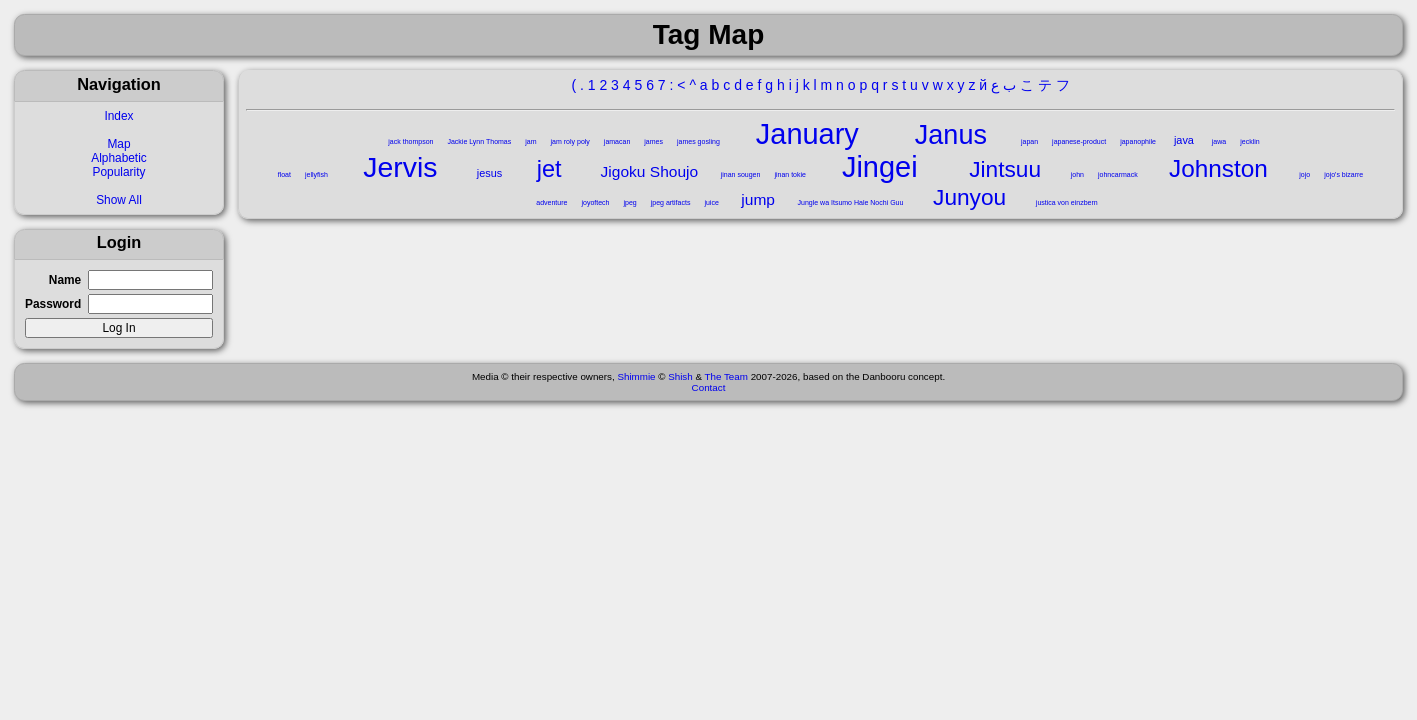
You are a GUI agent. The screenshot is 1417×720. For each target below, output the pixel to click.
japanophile (1138, 141)
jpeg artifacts (671, 202)
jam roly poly (570, 141)
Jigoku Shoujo (650, 171)
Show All (119, 200)
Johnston (1218, 168)
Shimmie (636, 376)
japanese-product (1079, 141)
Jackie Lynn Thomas (479, 141)
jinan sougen (741, 174)
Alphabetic (119, 158)
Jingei (880, 167)
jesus (489, 173)
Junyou (969, 197)
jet (549, 169)
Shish (680, 376)
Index (118, 116)
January (807, 134)
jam (530, 141)
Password (53, 304)
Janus (951, 135)
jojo (1304, 174)
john (1077, 174)
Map (118, 144)
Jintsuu (1005, 169)
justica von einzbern (1067, 202)
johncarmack (1118, 174)
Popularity (119, 172)
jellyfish (316, 174)
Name (65, 280)
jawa (1219, 141)
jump (758, 199)
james (653, 141)
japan (1029, 141)
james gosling (698, 141)
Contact (709, 387)
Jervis (400, 167)
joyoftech (595, 202)
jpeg (629, 202)
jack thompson (410, 141)
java (1184, 140)
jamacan (617, 141)
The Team (726, 376)
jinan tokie (790, 174)
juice (711, 202)
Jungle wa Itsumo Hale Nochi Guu (851, 202)
